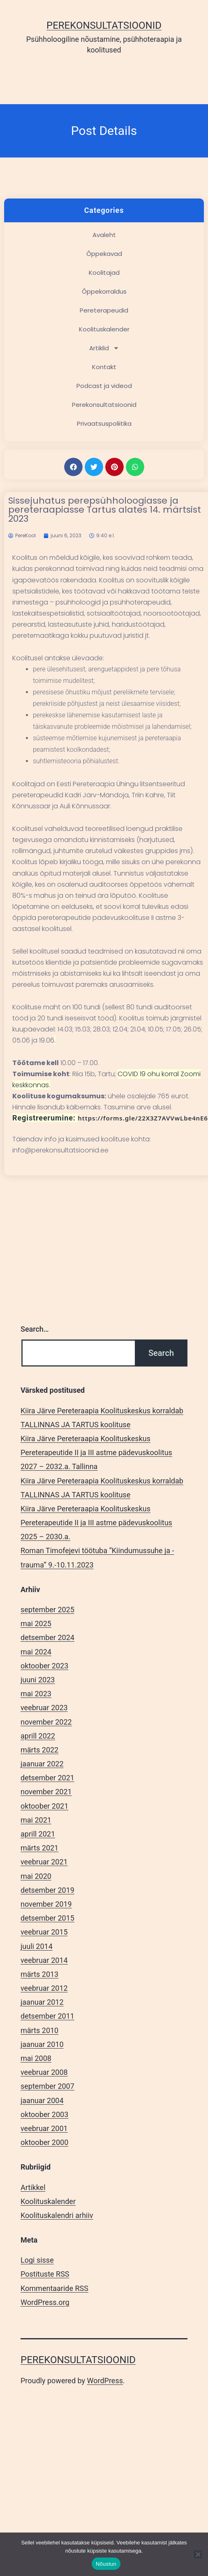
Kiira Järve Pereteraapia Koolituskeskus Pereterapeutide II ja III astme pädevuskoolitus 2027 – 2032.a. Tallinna (96, 1452)
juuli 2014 (37, 1946)
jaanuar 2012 (42, 2002)
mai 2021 (36, 1820)
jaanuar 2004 (42, 2100)
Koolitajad (104, 272)
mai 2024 (36, 1651)
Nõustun (106, 2564)
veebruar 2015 (44, 1932)
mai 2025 (36, 1623)
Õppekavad (104, 253)
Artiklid (104, 348)
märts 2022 (39, 1749)
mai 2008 (36, 2058)
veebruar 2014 (44, 1960)
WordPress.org (45, 2302)
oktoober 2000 (44, 2142)
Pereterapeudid (104, 310)
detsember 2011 (47, 2016)
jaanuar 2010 (42, 2044)
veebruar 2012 (44, 1988)
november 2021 (46, 1791)
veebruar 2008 (44, 2072)
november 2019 (46, 1904)
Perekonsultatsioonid (104, 25)
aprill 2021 (38, 1834)
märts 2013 (39, 1974)
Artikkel (33, 2187)
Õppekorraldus (104, 291)
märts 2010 (39, 2030)
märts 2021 (39, 1848)
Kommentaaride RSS (54, 2288)
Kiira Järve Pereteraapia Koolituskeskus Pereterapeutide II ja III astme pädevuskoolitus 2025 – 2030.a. (96, 1522)
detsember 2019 (47, 1890)
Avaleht (104, 234)
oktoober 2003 (44, 2114)
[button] (73, 467)
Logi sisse (37, 2260)
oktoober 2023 (44, 1665)
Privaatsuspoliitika (104, 423)
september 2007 (47, 2086)
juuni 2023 (38, 1679)
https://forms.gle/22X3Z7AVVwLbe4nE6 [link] (143, 1118)
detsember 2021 (47, 1777)
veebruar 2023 (44, 1707)
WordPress (105, 2380)
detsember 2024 (47, 1637)
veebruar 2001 (44, 2128)
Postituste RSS (45, 2274)
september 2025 (47, 1609)
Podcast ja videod (104, 385)
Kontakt (104, 367)
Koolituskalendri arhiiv (57, 2215)
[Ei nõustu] (198, 2554)
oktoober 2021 (44, 1806)
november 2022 (46, 1722)
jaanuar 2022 (42, 1763)
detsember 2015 (47, 1918)
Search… (35, 1329)
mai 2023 (36, 1693)
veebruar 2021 (44, 1861)
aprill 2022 (38, 1736)
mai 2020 (36, 1876)
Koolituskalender (104, 329)
